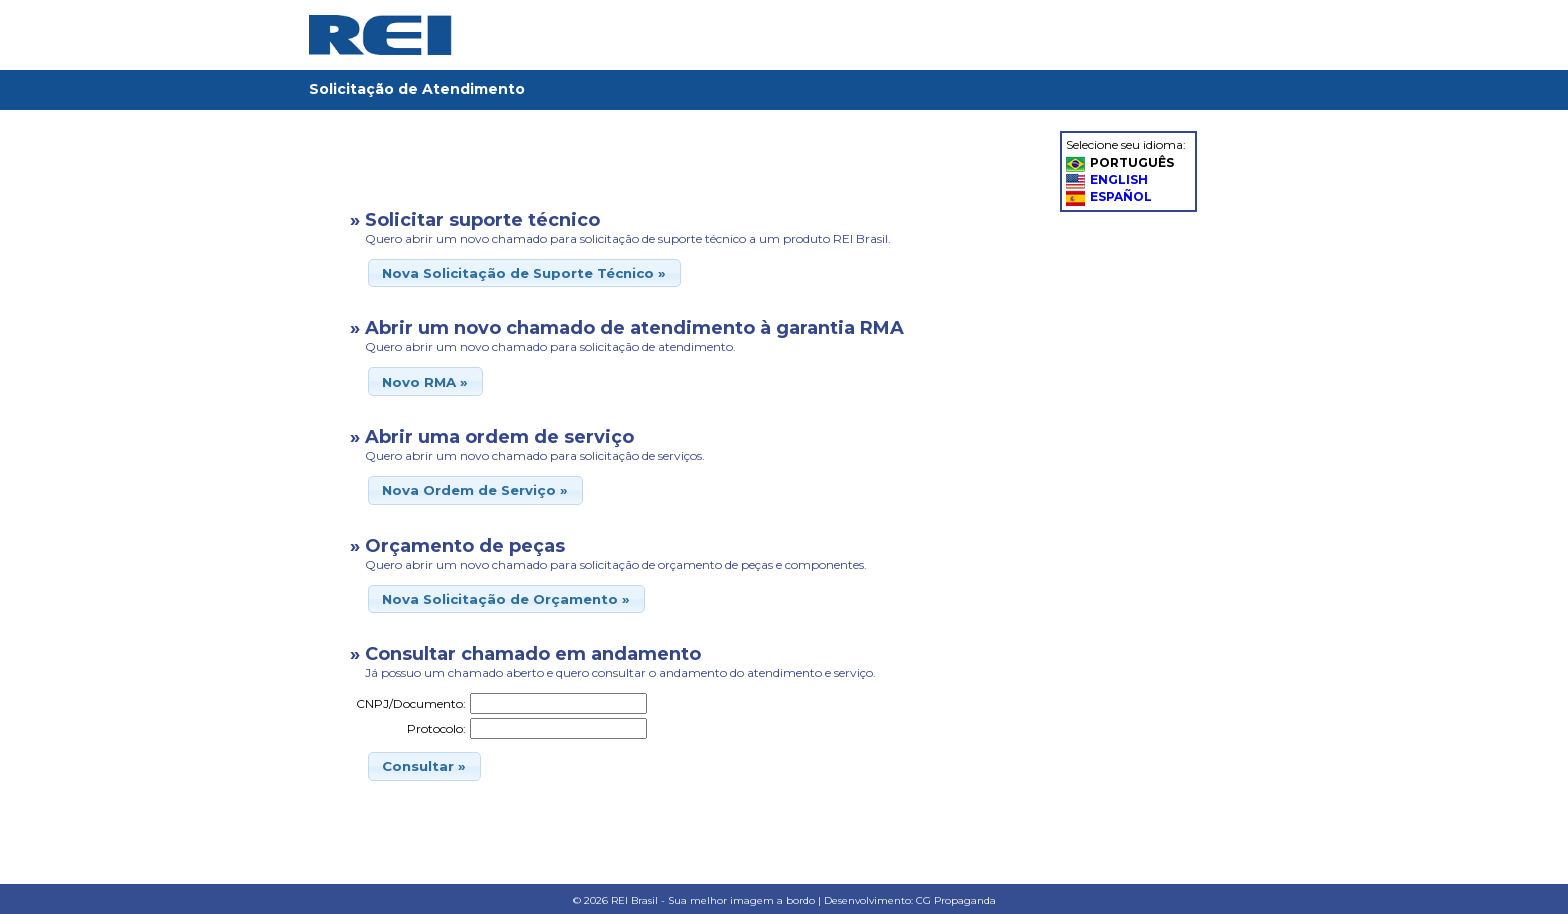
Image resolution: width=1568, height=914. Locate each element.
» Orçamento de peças (457, 546)
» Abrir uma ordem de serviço (492, 437)
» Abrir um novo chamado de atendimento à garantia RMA (627, 328)
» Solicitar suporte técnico (475, 220)
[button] (524, 273)
